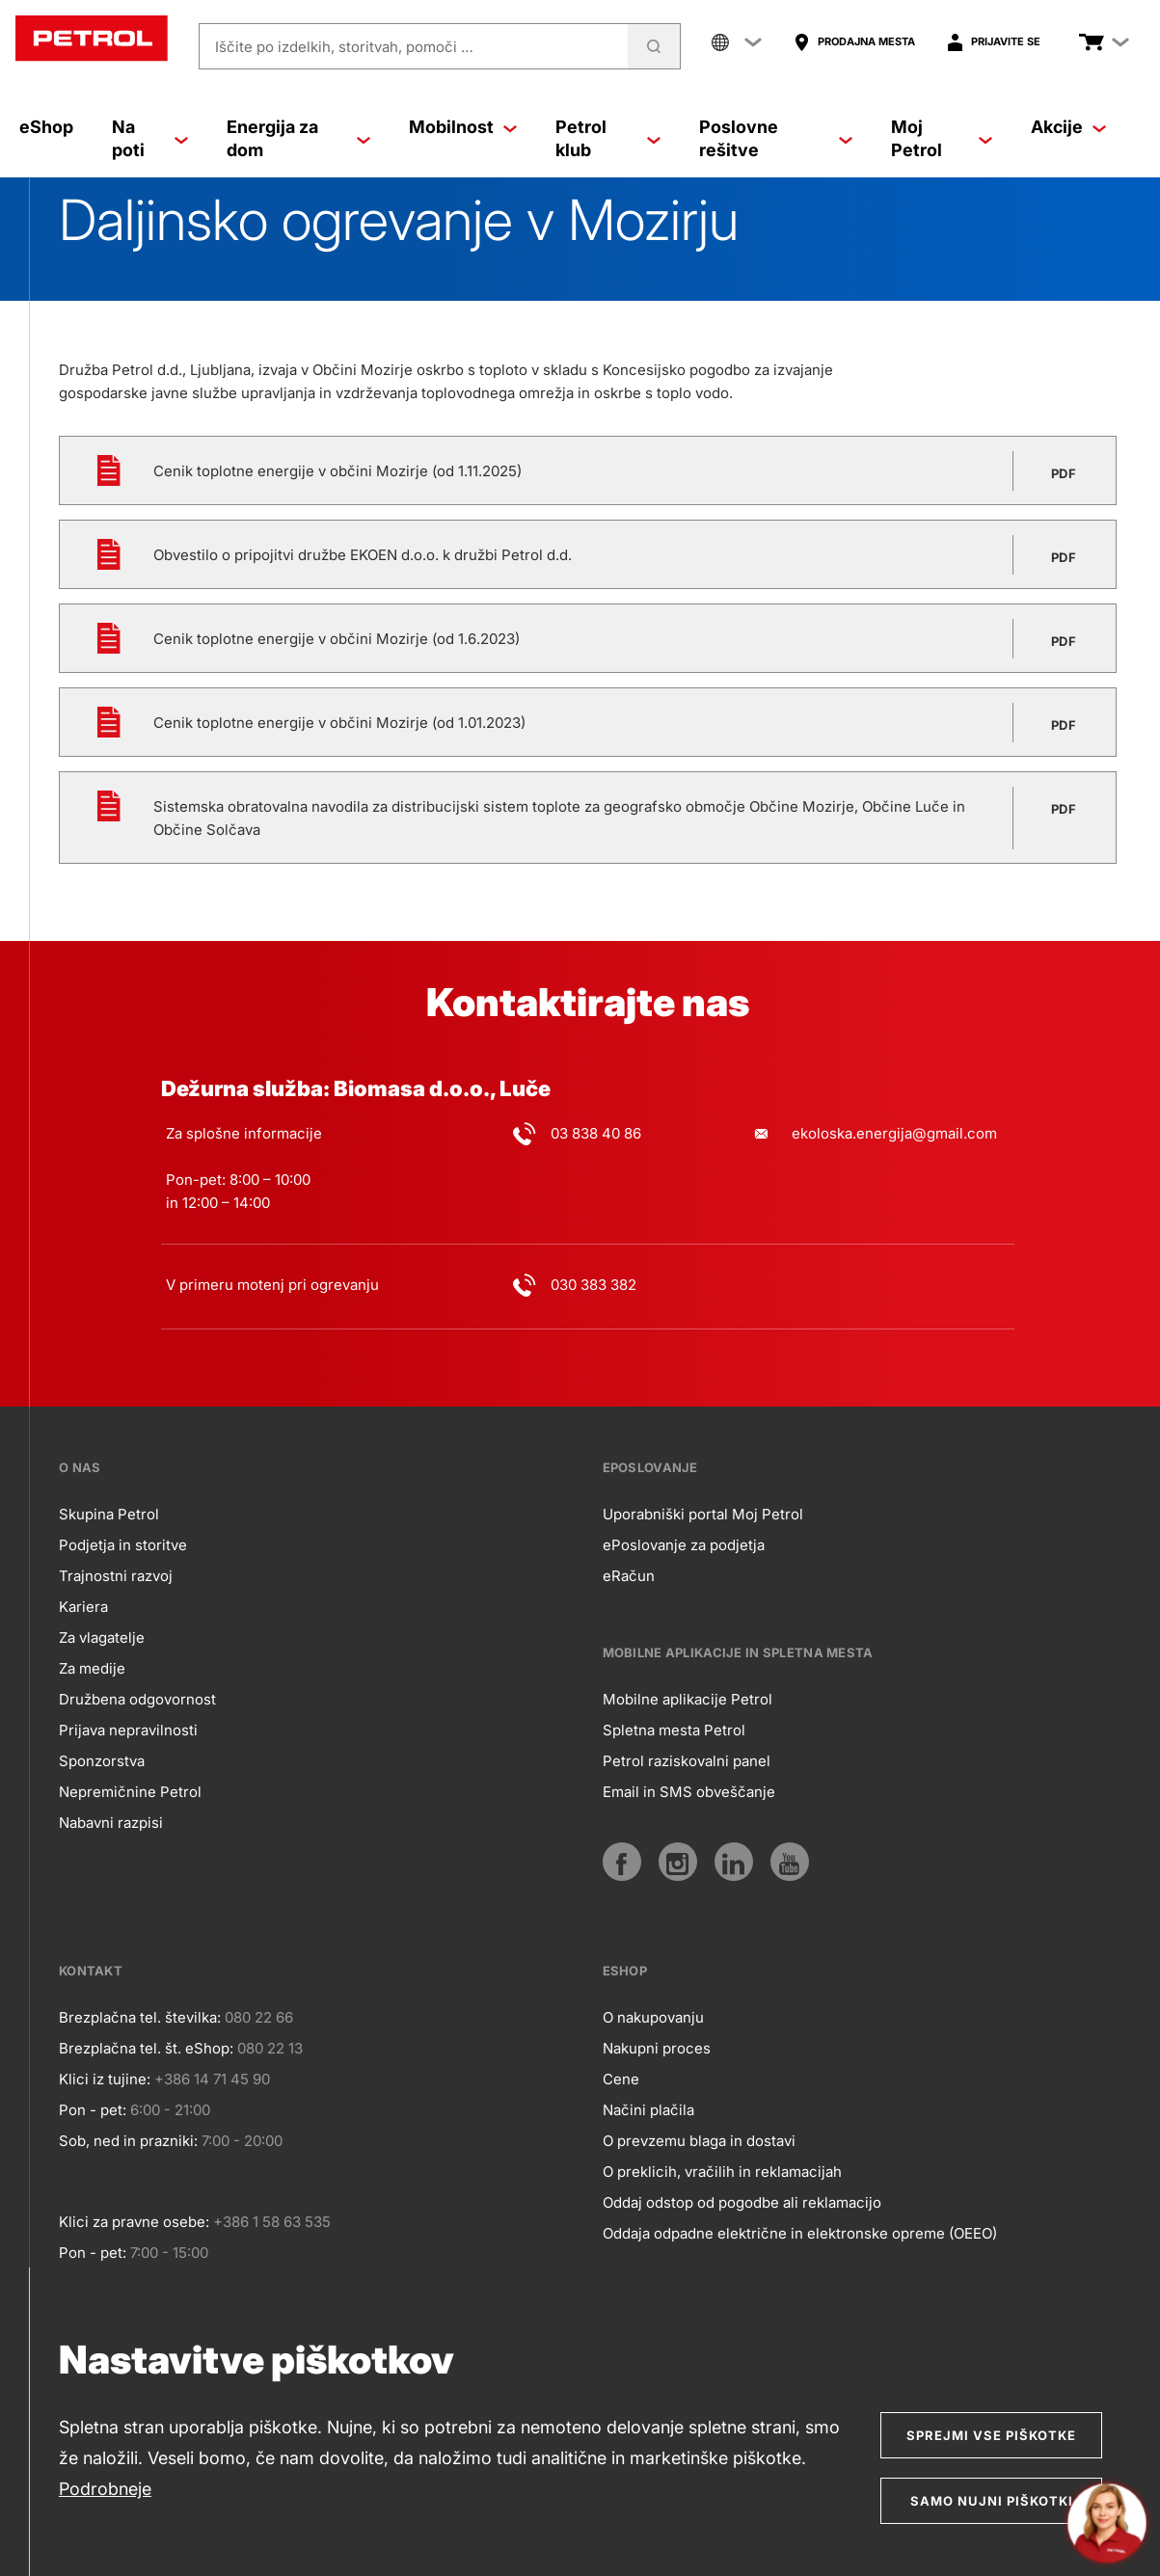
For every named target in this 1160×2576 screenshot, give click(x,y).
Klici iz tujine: (104, 2079)
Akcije (1068, 127)
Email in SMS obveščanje (689, 1792)
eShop (46, 127)
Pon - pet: (92, 2110)
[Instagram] (678, 1861)
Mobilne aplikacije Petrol (687, 1699)
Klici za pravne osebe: (134, 2222)
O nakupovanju (653, 2017)
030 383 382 (593, 1284)
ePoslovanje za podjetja (684, 1545)
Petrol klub (608, 138)
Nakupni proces (657, 2048)
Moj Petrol (941, 138)
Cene (621, 2079)
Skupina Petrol (109, 1514)
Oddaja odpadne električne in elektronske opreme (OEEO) (800, 2233)
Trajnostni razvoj (116, 1576)
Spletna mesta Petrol (674, 1730)
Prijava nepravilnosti (128, 1730)
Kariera (83, 1606)
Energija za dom (298, 138)
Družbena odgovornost (137, 1699)
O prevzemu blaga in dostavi (699, 2141)
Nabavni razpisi (111, 1822)
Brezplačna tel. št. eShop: (146, 2048)
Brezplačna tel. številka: (140, 2017)
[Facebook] (622, 1861)
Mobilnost (463, 127)
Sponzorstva (102, 1761)
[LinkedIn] (734, 1861)
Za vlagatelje (102, 1637)
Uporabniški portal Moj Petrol (703, 1514)
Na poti (150, 138)
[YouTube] (789, 1861)
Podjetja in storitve (123, 1545)
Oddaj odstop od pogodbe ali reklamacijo (742, 2202)
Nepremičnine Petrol (130, 1792)
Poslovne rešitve (775, 138)
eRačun (629, 1576)
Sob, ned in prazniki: (128, 2141)
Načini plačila (648, 2110)
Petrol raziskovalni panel (686, 1761)
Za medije (92, 1668)
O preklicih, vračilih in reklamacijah (722, 2171)
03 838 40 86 (596, 1133)
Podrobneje (105, 2489)
